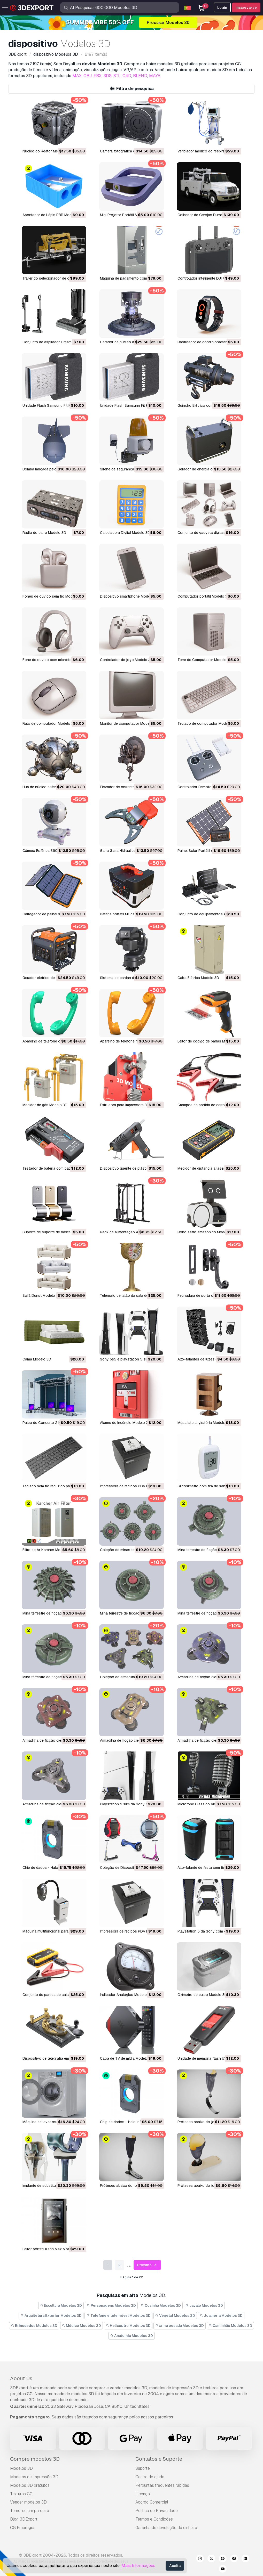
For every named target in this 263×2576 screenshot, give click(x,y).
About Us (21, 2378)
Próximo (147, 2265)
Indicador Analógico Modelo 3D (126, 1994)
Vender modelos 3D (28, 2502)
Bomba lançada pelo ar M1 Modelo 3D (54, 469)
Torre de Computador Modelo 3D (204, 659)
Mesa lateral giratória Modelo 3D (204, 1422)
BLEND (140, 75)
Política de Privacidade (156, 2510)
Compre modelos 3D (35, 2459)
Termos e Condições (154, 2519)
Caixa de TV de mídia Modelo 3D (127, 2058)
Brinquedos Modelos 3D (34, 2325)
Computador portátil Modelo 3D (203, 596)
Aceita (175, 2565)
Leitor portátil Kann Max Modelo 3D (51, 2249)
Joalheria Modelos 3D (221, 2315)
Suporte (142, 2468)
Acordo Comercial (151, 2502)
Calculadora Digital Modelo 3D (125, 532)
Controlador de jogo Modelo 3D (126, 659)
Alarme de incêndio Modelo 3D (125, 1422)
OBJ (87, 75)
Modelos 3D (21, 2468)
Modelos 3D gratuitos (30, 2485)
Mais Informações (138, 2565)
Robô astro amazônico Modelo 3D (206, 1232)
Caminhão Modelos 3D (230, 2325)
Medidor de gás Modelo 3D (44, 1105)
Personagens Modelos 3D (111, 2305)
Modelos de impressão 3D (34, 2477)
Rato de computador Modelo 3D (49, 723)
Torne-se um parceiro (29, 2510)
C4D (126, 75)
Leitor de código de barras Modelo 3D (208, 1041)
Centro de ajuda (149, 2477)
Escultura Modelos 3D (61, 2305)
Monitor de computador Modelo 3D (129, 723)
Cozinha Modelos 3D (161, 2305)
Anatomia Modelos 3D (131, 2335)
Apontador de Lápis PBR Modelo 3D (52, 215)
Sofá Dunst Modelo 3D (41, 1295)
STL (117, 75)
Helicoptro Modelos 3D (128, 2325)
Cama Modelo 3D (36, 1359)
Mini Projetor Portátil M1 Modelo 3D (129, 215)
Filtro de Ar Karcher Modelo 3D (47, 1549)
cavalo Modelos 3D (204, 2305)
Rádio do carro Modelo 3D (44, 532)
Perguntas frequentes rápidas (162, 2485)
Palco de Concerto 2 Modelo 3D (49, 1422)
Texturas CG (21, 2494)
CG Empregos (22, 2527)
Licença (142, 2494)
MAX (77, 75)
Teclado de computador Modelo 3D (207, 723)
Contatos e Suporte (158, 2459)
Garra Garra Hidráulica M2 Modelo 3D (130, 850)
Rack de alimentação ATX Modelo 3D (130, 1232)
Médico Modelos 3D (81, 2325)
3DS (107, 75)
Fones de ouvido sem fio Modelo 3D (52, 596)
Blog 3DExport (23, 2519)
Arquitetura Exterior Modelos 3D (51, 2315)
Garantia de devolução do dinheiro (166, 2527)
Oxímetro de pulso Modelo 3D (202, 1994)
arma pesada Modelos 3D (179, 2325)
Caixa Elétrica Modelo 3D (198, 977)
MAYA (154, 75)
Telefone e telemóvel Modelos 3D (118, 2315)
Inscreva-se (246, 7)
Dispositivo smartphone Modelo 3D (129, 596)
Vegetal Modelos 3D (175, 2315)
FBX (98, 75)
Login (222, 7)
